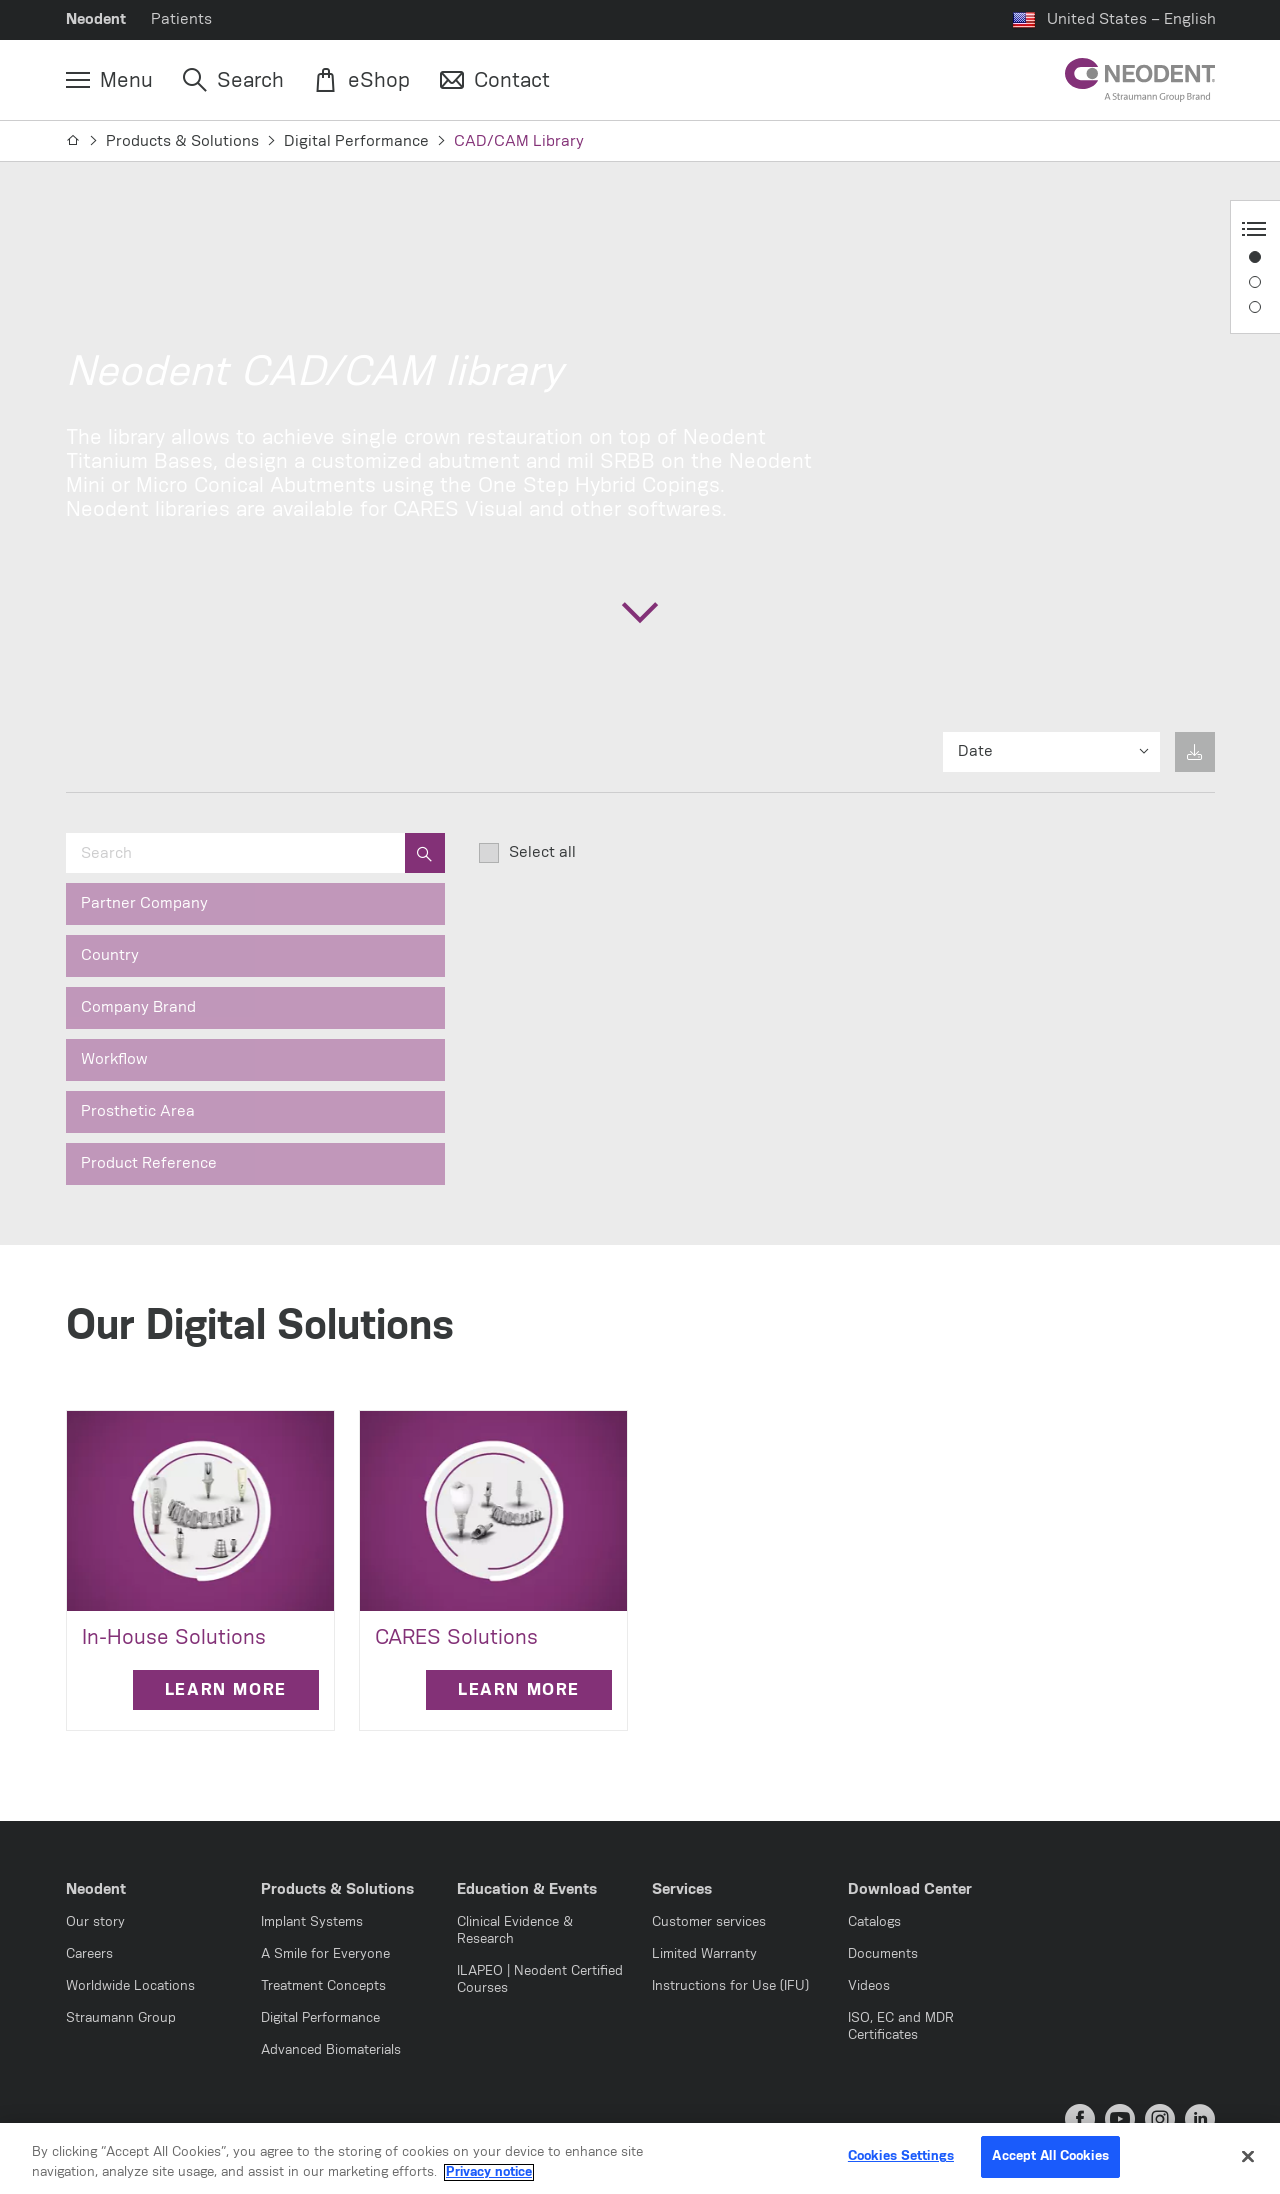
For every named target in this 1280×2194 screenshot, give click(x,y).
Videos (869, 1986)
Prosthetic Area (138, 1111)
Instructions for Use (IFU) (730, 1986)
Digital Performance (356, 141)
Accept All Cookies (1050, 2158)
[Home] (73, 141)
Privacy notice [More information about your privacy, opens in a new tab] (489, 2174)
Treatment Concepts (323, 1986)
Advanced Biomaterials (331, 2050)
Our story (95, 1922)
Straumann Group (121, 2018)
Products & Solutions (182, 141)
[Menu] (109, 81)
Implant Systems (312, 1922)
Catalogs (874, 1922)
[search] (425, 853)
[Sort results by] (1051, 752)
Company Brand (138, 1007)
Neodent (96, 19)
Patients (181, 19)
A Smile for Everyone (325, 1954)
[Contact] (495, 81)
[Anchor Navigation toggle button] (1254, 229)
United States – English (1131, 19)
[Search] (233, 81)
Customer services (709, 1922)
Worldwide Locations (130, 1986)
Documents (883, 1954)
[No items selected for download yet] (1195, 752)
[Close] (1248, 2158)
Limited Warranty (704, 1954)
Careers (89, 1954)
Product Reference (149, 1163)
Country (110, 955)
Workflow (114, 1059)
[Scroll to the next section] (640, 612)
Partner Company (144, 903)
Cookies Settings (901, 2158)
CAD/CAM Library (519, 141)
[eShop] (362, 81)
